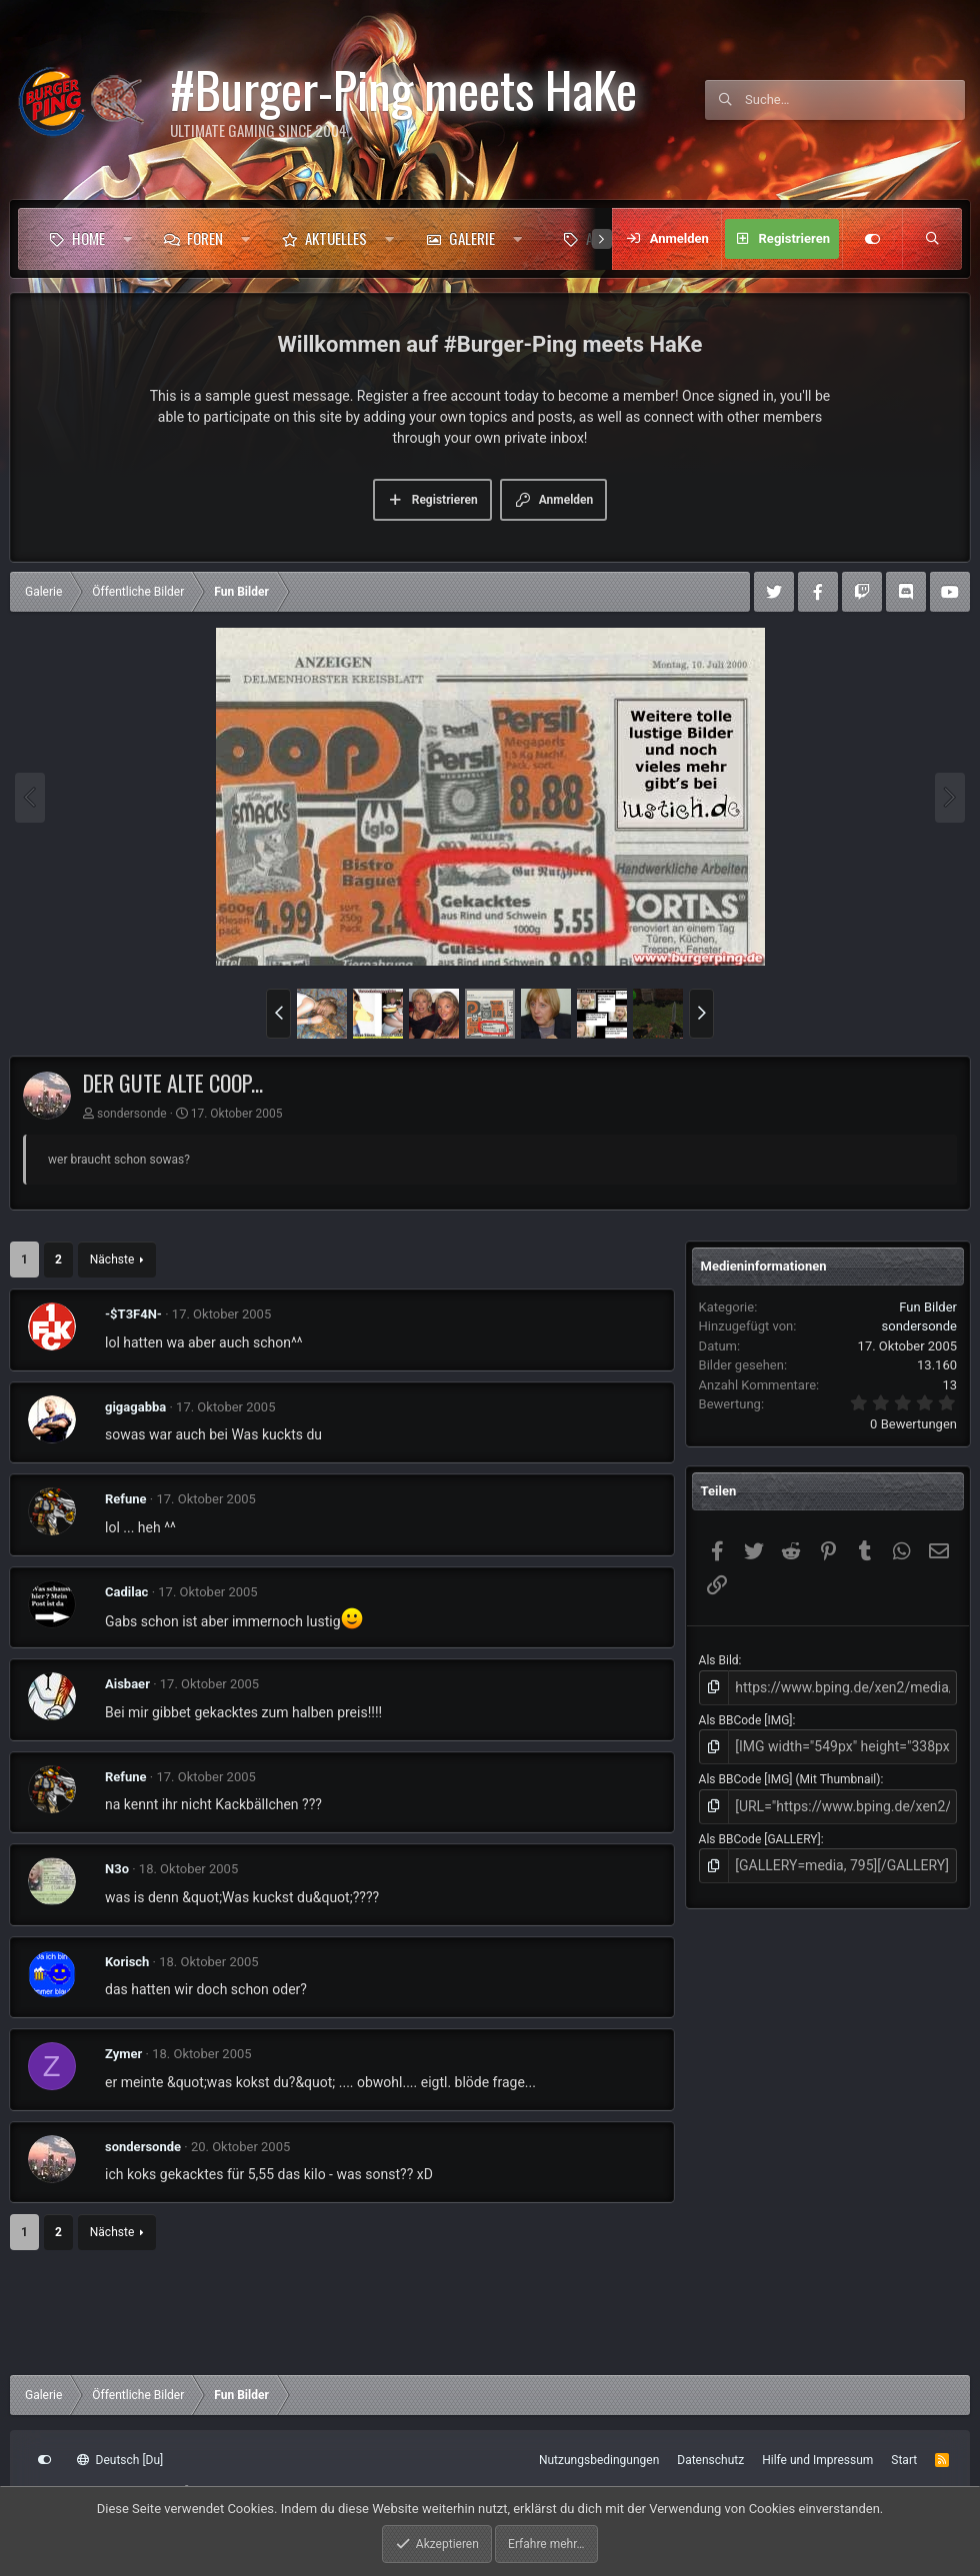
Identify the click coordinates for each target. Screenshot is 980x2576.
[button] (127, 239)
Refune (126, 1498)
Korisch (127, 1961)
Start (904, 2460)
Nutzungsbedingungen (599, 2460)
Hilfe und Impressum (817, 2460)
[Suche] (855, 100)
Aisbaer (127, 1683)
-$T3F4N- (133, 1313)
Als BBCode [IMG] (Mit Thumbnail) (790, 1773)
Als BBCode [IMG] (746, 1717)
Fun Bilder (928, 1306)
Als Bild (719, 1660)
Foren (205, 238)
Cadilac (126, 1591)
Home (88, 238)
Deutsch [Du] (120, 2460)
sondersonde (132, 1114)
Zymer (123, 2053)
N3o (117, 1868)
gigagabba (135, 1406)
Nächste (112, 1260)
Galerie (472, 238)
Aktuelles (336, 238)
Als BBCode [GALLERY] (760, 1830)
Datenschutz (710, 2460)
